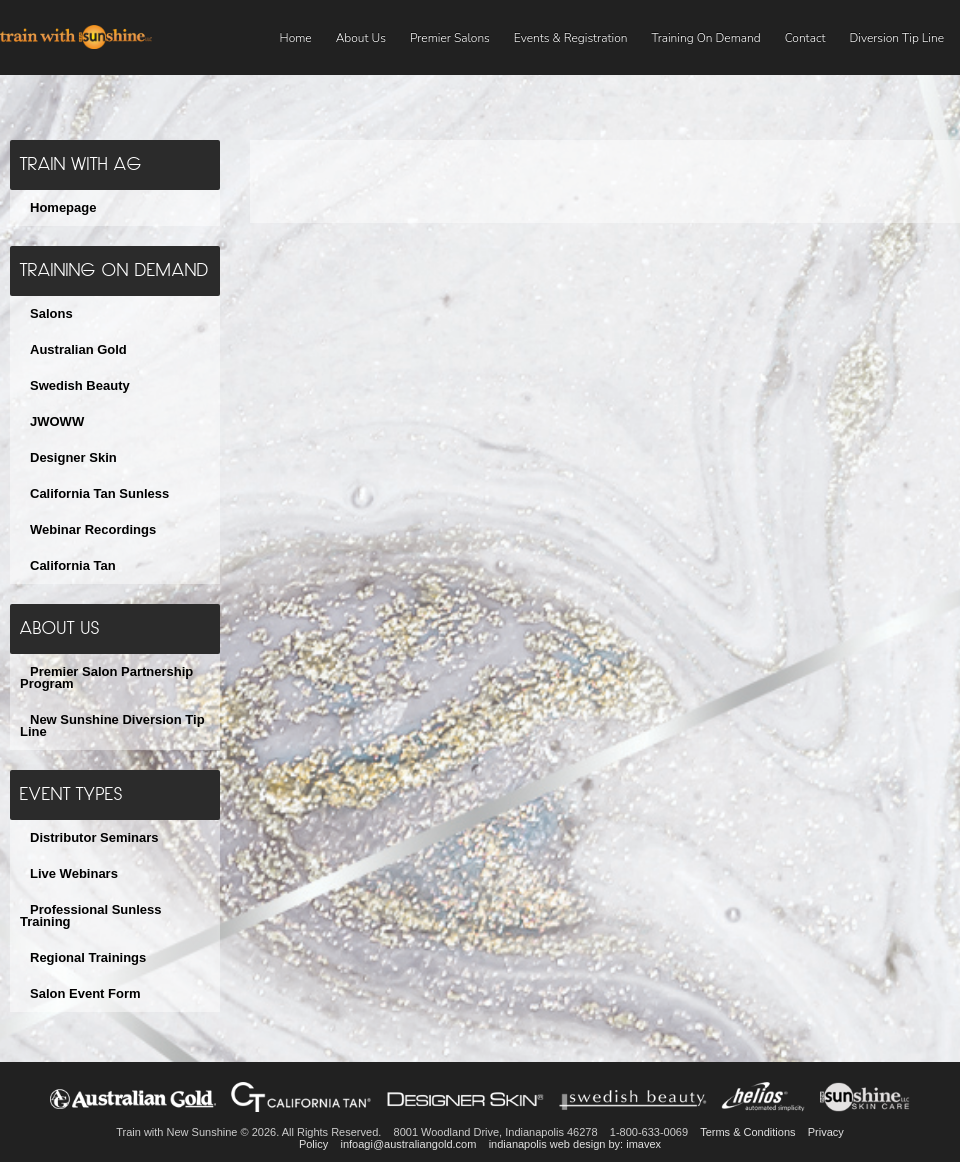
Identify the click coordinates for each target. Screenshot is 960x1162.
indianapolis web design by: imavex (575, 1144)
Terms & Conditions (747, 1132)
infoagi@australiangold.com (408, 1144)
